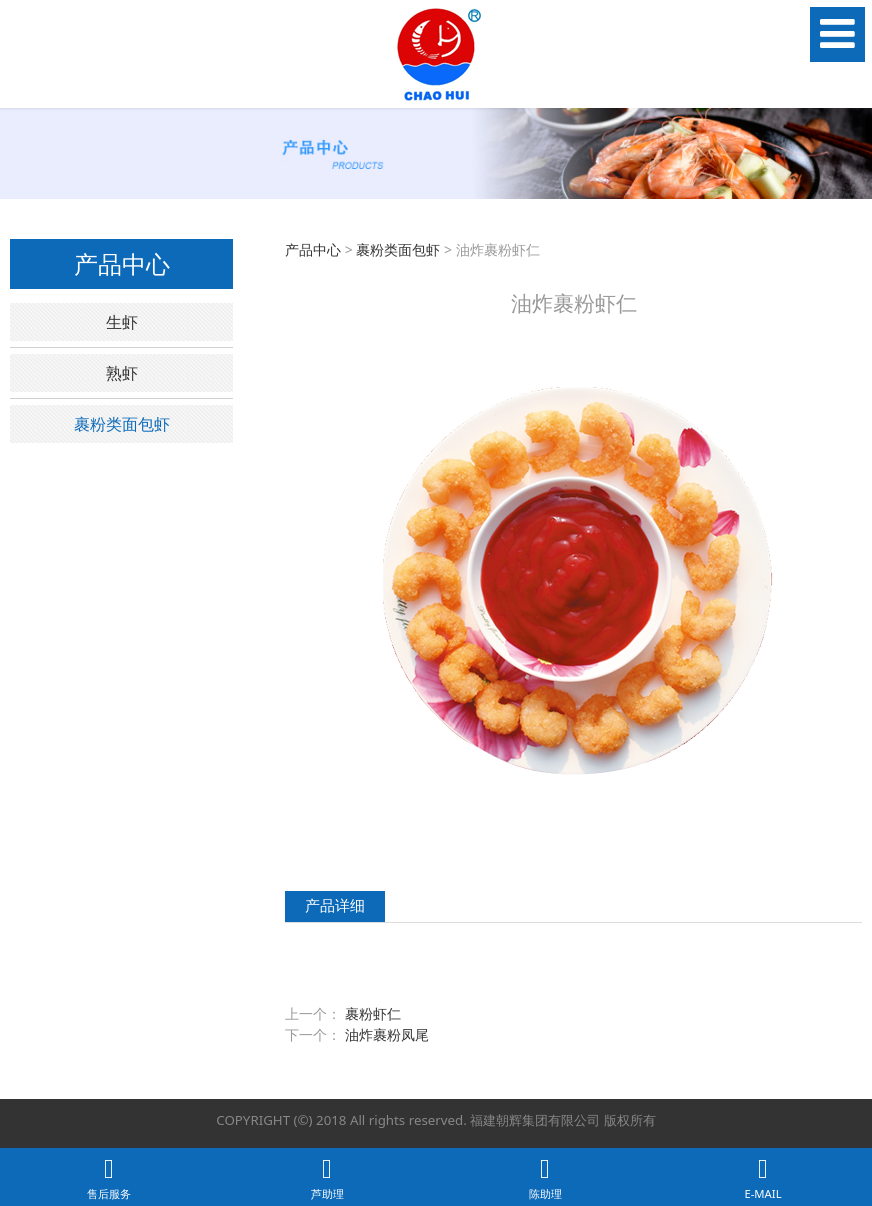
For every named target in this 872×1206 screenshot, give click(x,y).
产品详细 (335, 905)
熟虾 (122, 373)
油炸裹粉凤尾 (387, 1034)
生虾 (122, 322)
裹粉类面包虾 (122, 424)
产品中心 (313, 249)
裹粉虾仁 (373, 1013)
